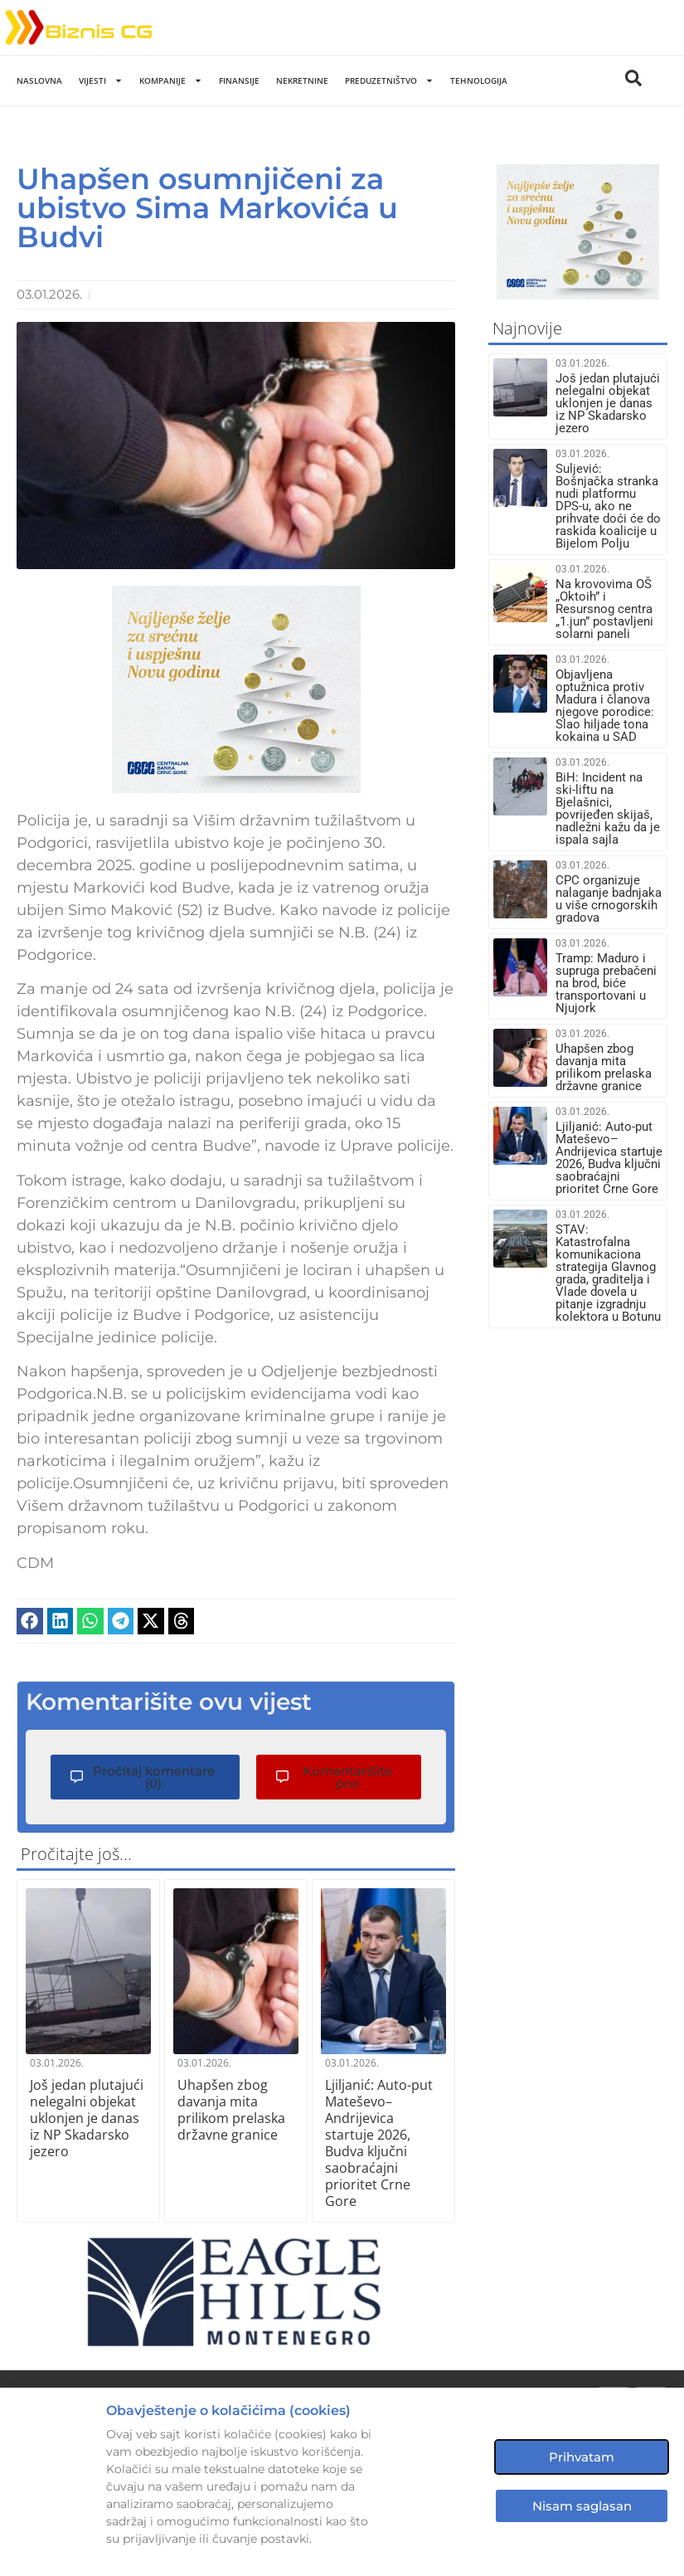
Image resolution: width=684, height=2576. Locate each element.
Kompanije (170, 80)
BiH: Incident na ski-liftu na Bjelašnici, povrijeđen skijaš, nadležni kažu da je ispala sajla (607, 808)
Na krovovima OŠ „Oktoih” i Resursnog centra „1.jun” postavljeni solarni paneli (604, 609)
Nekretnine (302, 80)
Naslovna (39, 80)
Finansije (239, 80)
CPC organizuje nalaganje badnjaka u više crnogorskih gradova (608, 899)
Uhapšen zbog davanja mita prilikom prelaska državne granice (231, 2109)
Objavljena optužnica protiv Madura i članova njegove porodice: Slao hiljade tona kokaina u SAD (604, 705)
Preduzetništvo (389, 80)
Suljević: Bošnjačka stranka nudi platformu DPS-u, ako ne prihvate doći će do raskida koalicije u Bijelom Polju (608, 506)
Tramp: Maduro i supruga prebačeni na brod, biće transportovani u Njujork (606, 983)
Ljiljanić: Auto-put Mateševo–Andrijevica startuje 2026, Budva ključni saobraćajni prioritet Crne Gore (379, 2142)
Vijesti (101, 80)
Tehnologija (478, 80)
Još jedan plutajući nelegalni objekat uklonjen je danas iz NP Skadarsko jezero (86, 2117)
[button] (30, 1621)
